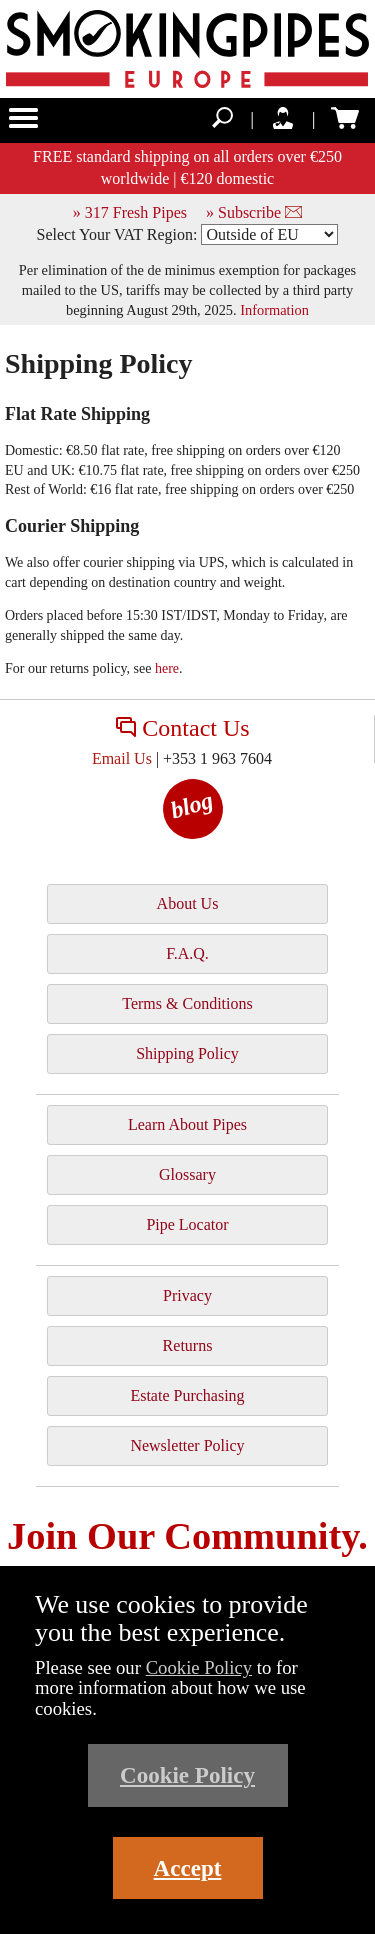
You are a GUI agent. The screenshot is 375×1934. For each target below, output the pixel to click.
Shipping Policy (187, 1053)
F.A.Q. (187, 953)
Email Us (122, 758)
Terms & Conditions (187, 1003)
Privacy (187, 1295)
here (167, 668)
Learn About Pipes (187, 1124)
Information (274, 310)
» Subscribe (254, 212)
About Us (188, 903)
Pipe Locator (187, 1224)
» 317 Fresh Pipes (130, 212)
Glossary (187, 1174)
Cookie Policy (199, 1667)
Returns (188, 1345)
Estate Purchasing (187, 1395)
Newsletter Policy (187, 1445)
